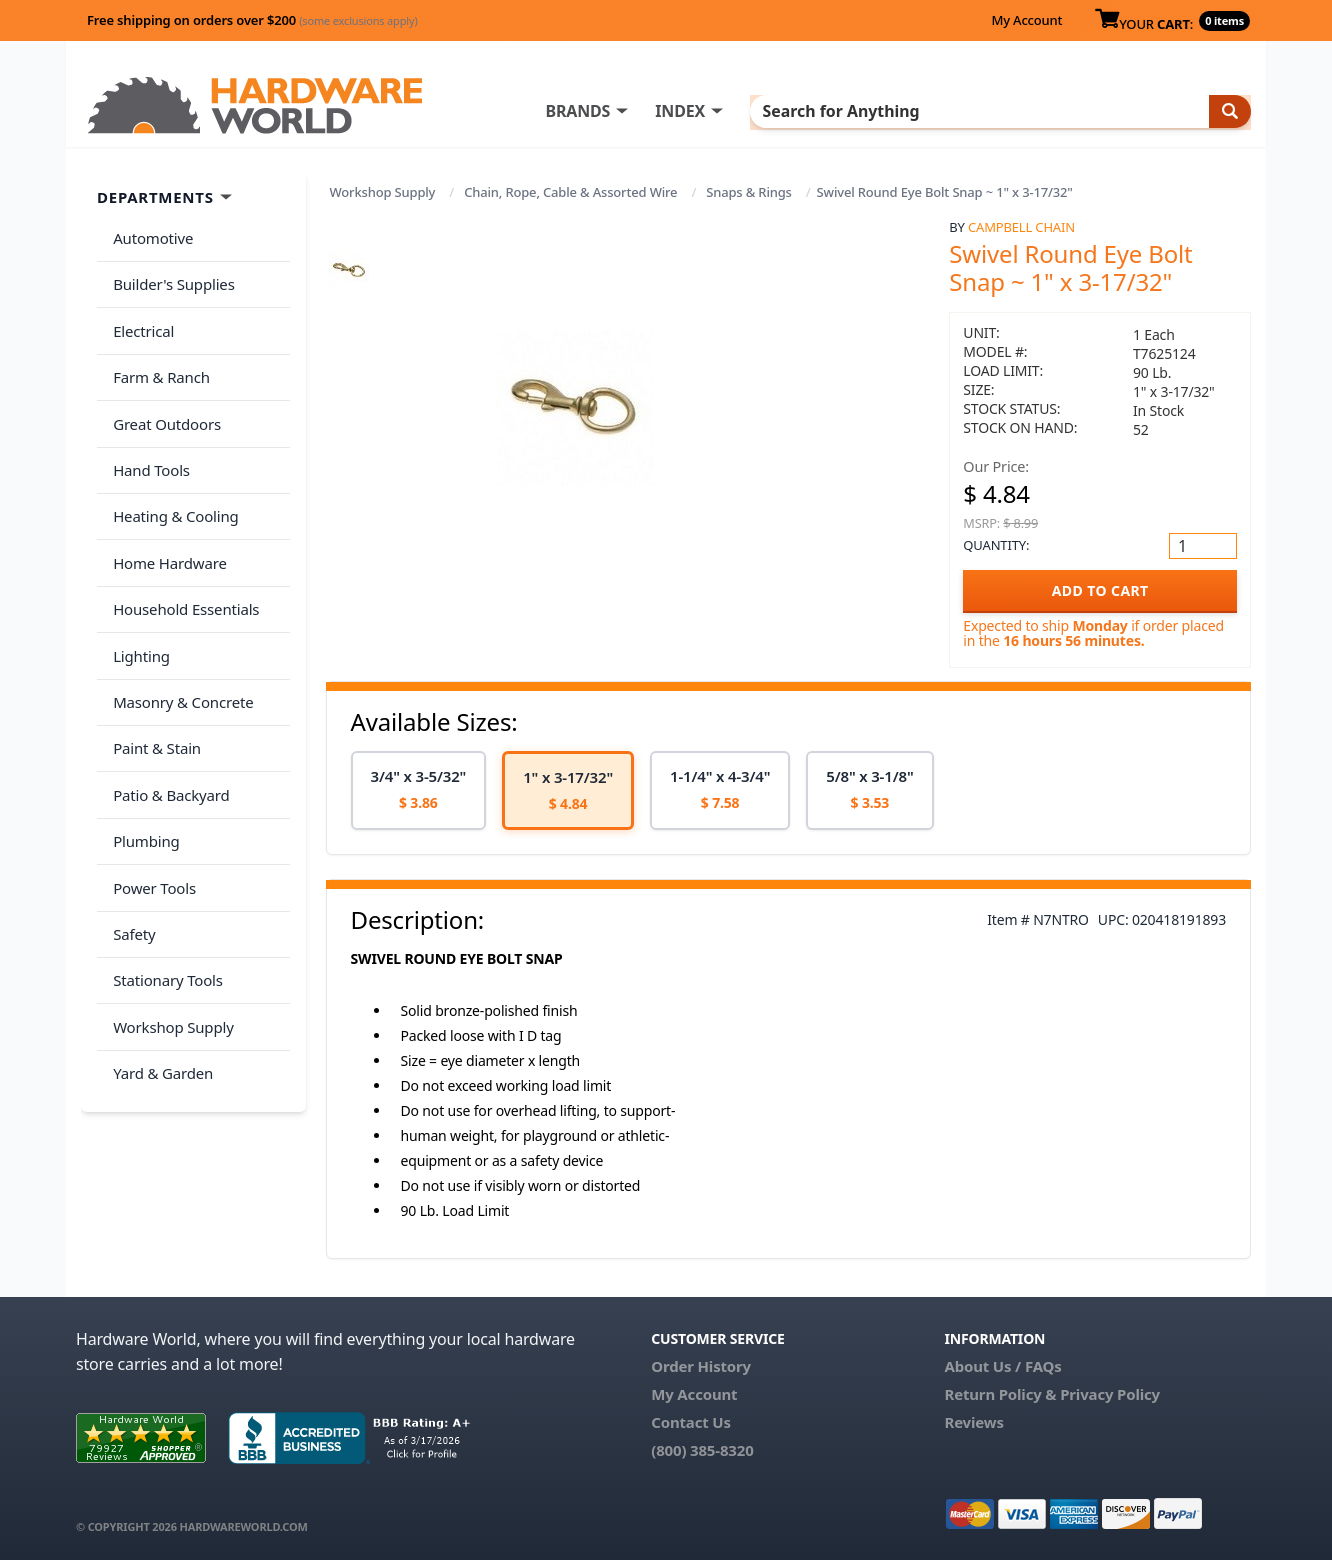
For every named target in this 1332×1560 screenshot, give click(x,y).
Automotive (149, 235)
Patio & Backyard (167, 709)
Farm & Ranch (157, 353)
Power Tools (150, 788)
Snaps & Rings (749, 192)
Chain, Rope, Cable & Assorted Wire (570, 192)
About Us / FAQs (1002, 1366)
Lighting (137, 590)
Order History (701, 1366)
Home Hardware (166, 511)
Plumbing (142, 748)
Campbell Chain (1021, 227)
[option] (419, 790)
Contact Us (691, 1422)
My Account (1026, 20)
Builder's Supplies (170, 274)
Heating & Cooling (172, 472)
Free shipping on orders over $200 (252, 20)
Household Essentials (182, 551)
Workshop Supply (383, 192)
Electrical (139, 314)
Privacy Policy (1110, 1394)
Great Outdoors (163, 393)
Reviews (973, 1422)
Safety (130, 827)
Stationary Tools (164, 867)
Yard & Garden (159, 946)
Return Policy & (1000, 1394)
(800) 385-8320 (702, 1450)
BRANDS (658, 111)
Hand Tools (147, 432)
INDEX (761, 111)
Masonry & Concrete (179, 630)
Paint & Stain (153, 669)
